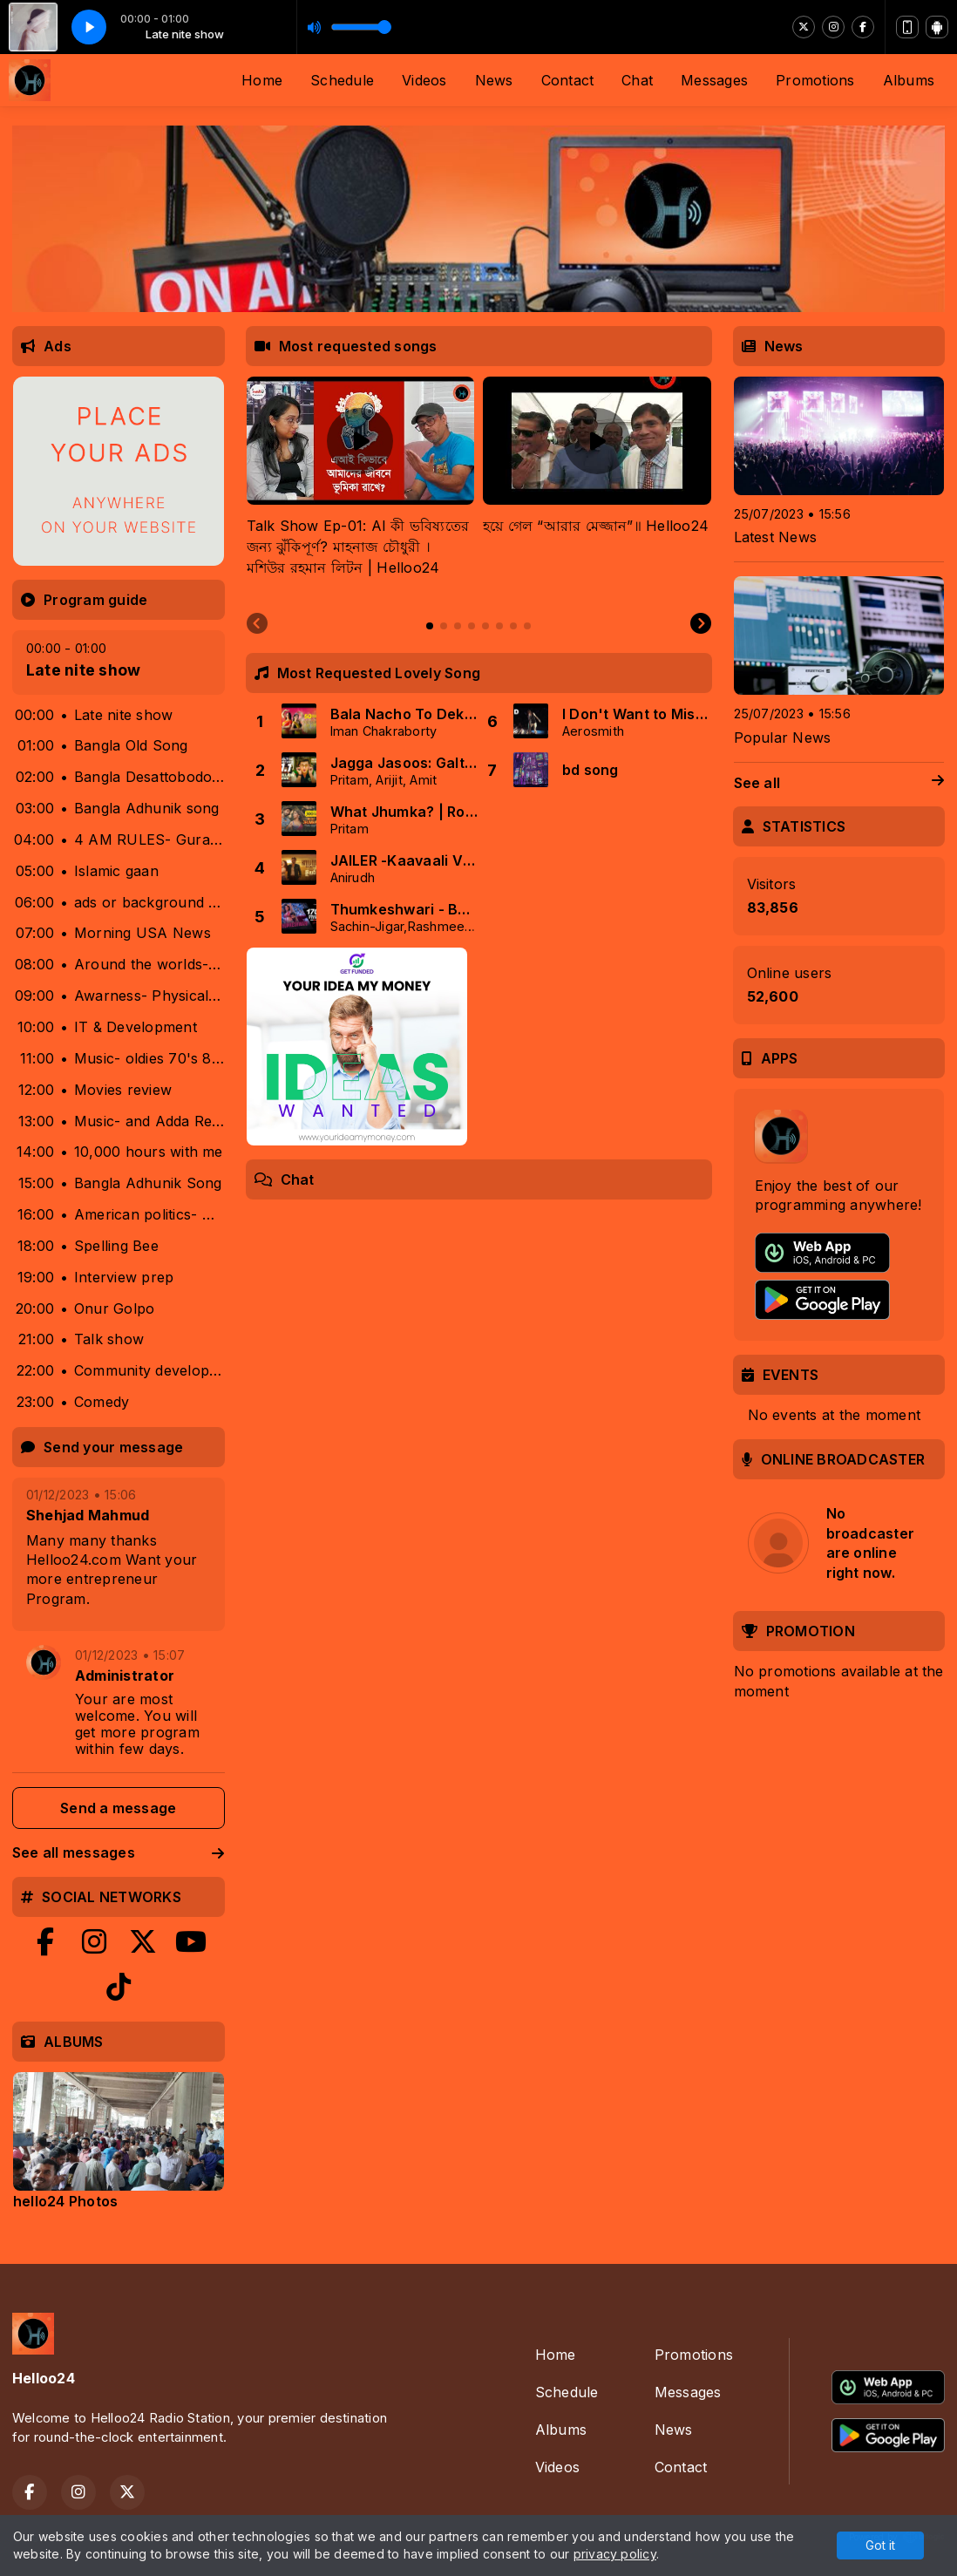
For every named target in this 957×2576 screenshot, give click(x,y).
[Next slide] (700, 624)
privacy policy (615, 2553)
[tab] (429, 625)
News (494, 80)
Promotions (815, 80)
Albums (908, 80)
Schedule (342, 80)
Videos (424, 80)
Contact (567, 80)
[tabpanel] (361, 488)
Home (261, 80)
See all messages (118, 1852)
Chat (637, 80)
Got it (880, 2545)
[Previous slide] (257, 624)
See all (839, 783)
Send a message (118, 1808)
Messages (714, 80)
